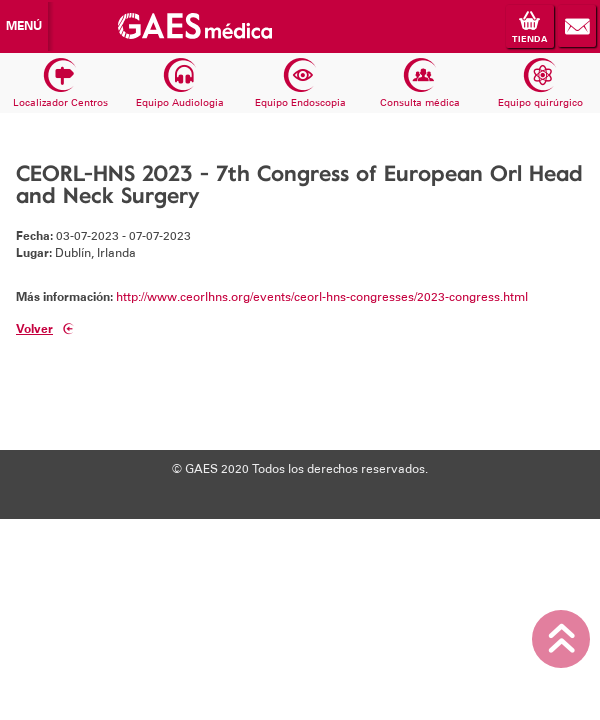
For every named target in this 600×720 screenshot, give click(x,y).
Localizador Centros (60, 84)
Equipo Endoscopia (300, 84)
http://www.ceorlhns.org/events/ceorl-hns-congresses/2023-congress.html (322, 297)
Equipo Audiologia (180, 84)
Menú (24, 26)
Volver (45, 329)
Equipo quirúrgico (540, 84)
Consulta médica (420, 84)
